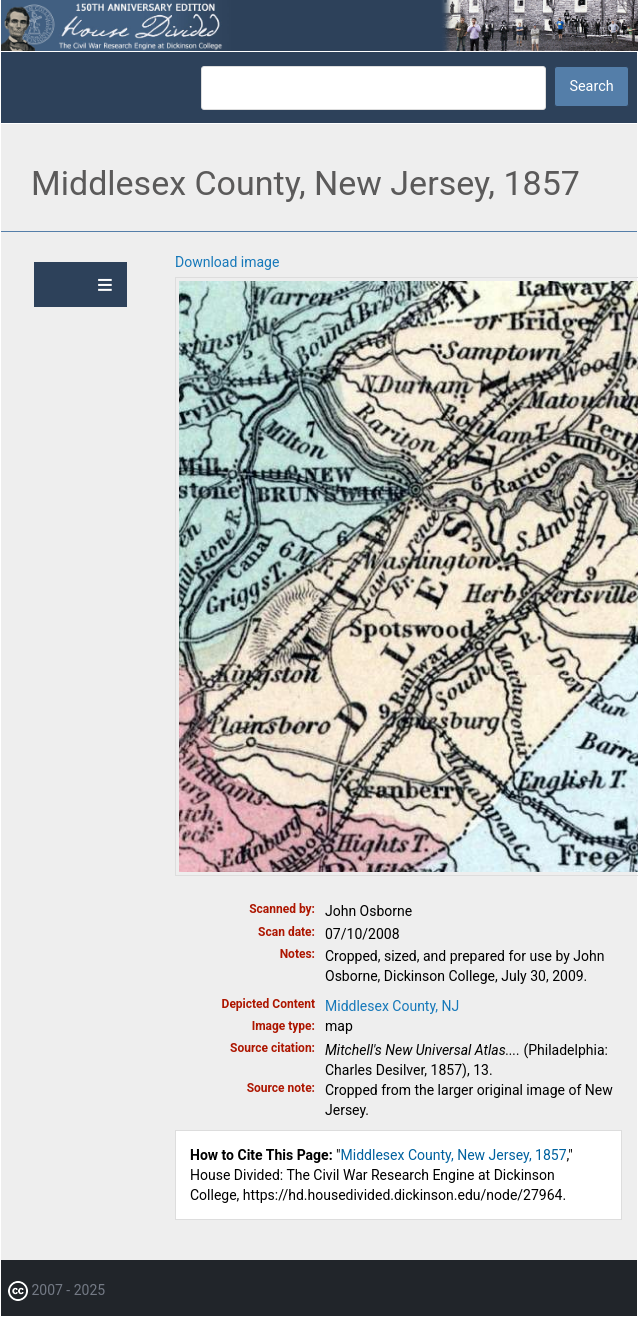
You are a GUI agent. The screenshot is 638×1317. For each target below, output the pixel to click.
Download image (227, 262)
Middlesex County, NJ (392, 1006)
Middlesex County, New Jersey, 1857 (454, 1155)
